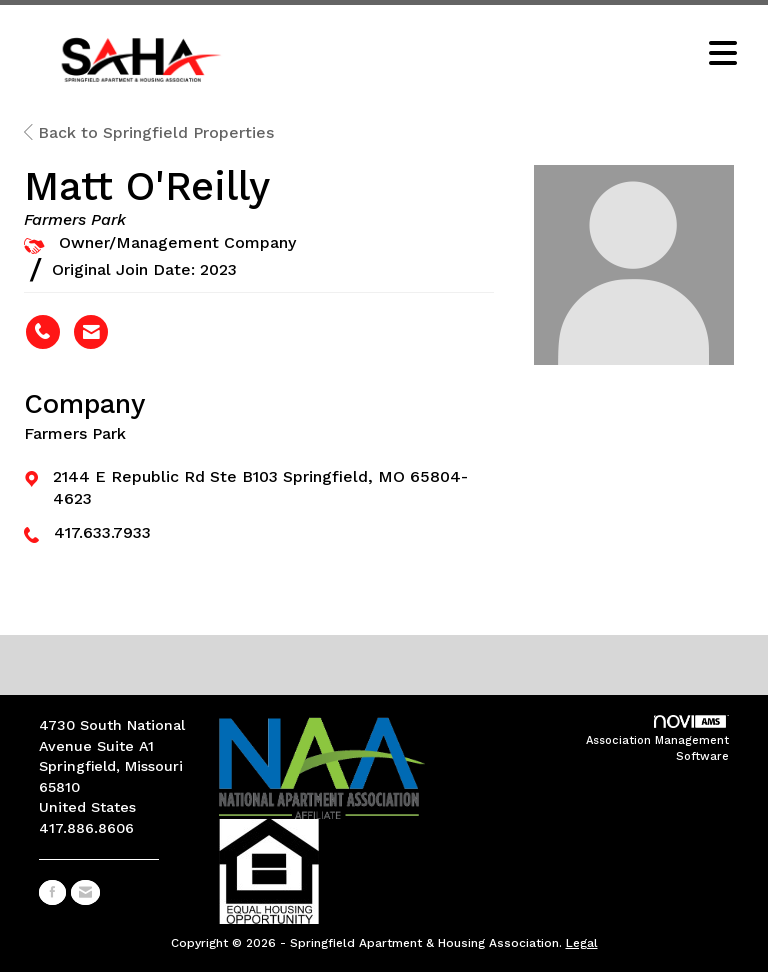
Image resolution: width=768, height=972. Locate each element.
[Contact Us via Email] (85, 892)
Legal (582, 943)
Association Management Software (657, 739)
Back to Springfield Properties (149, 132)
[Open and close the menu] (503, 55)
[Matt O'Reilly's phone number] (43, 332)
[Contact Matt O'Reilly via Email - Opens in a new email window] (91, 332)
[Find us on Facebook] (52, 892)
